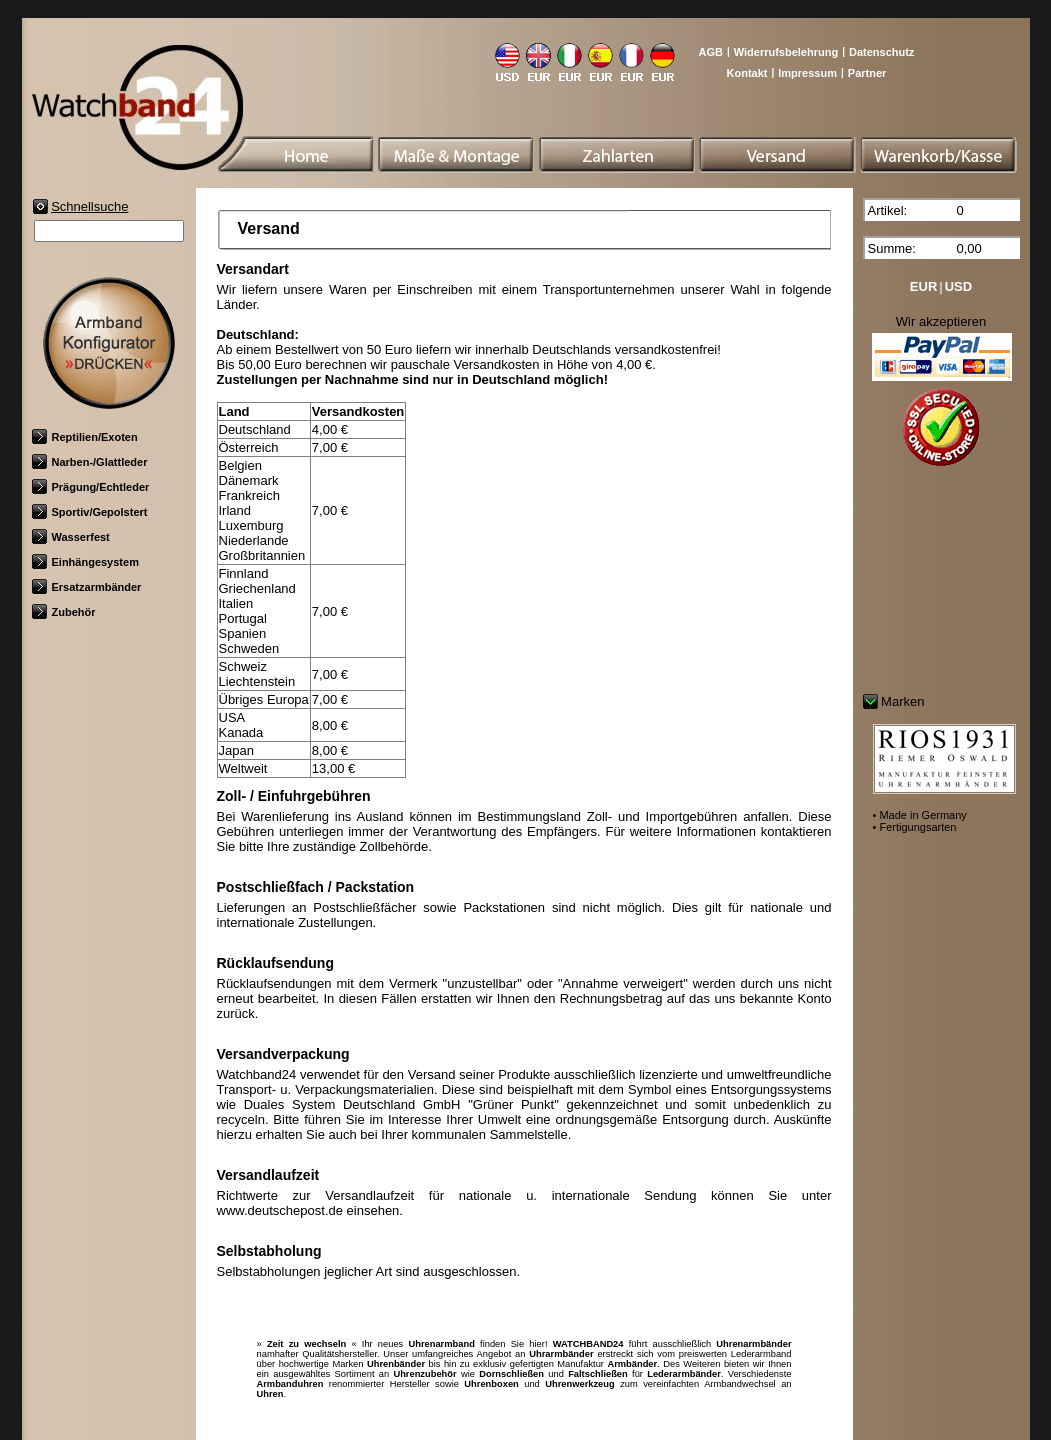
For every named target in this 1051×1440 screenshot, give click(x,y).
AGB (710, 52)
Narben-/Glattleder (90, 462)
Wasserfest (71, 537)
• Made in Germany (920, 815)
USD (958, 286)
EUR (923, 286)
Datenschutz (881, 52)
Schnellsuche (89, 206)
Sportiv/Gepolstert (90, 512)
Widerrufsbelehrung (786, 52)
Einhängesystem (85, 562)
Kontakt (747, 73)
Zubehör (64, 612)
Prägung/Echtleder (91, 487)
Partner (867, 73)
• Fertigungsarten (915, 827)
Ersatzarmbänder (87, 587)
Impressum (807, 73)
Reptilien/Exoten (85, 437)
